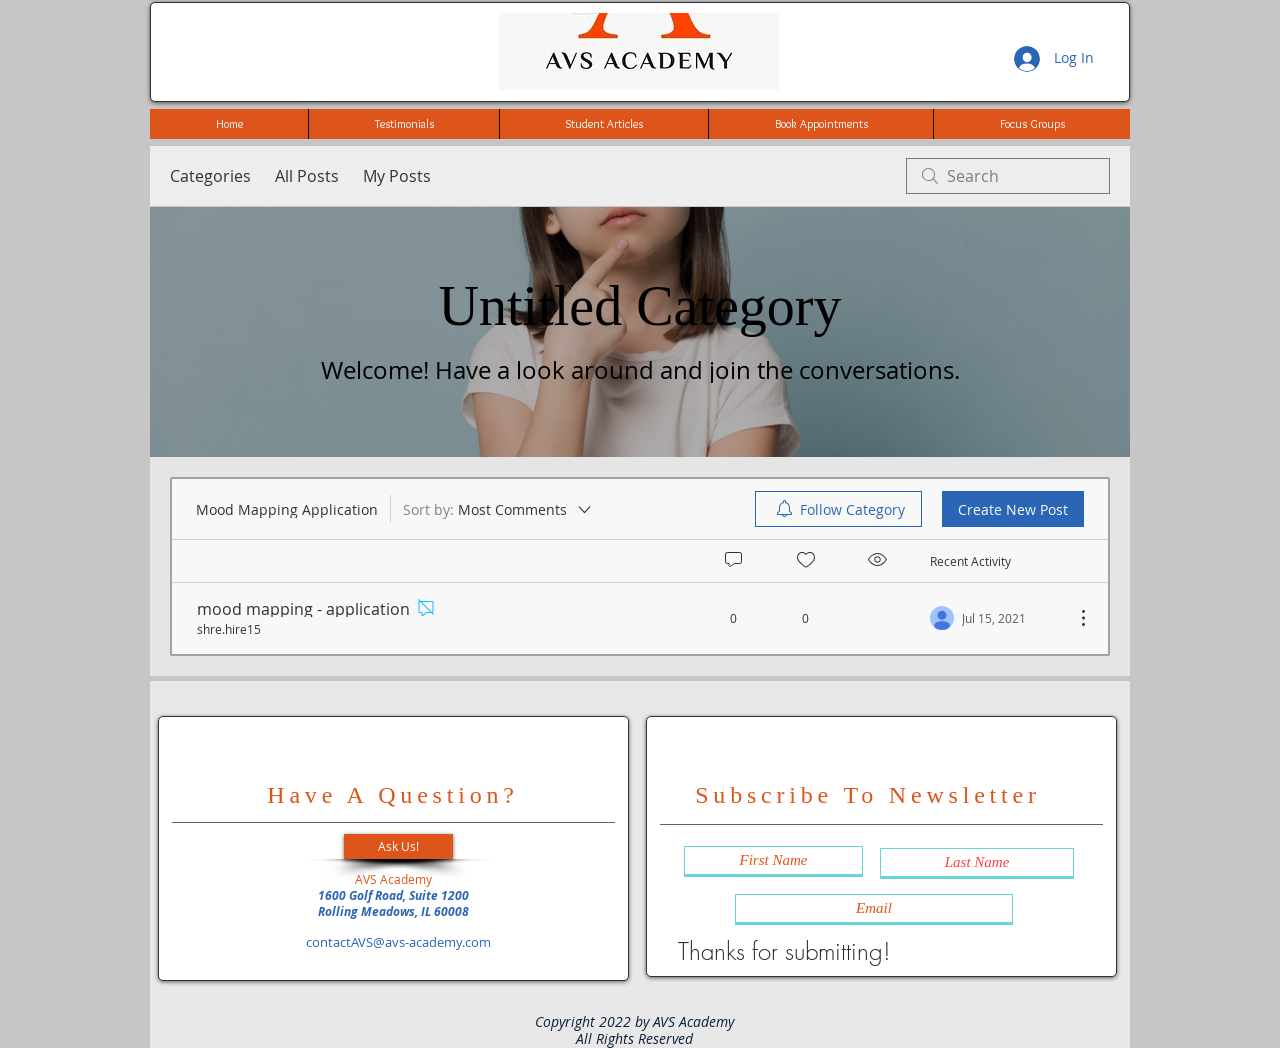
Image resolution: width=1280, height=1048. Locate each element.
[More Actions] (1073, 618)
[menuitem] (838, 509)
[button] (398, 846)
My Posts (397, 176)
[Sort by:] (498, 509)
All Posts (307, 176)
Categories (210, 176)
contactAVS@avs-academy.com (398, 942)
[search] (1008, 176)
